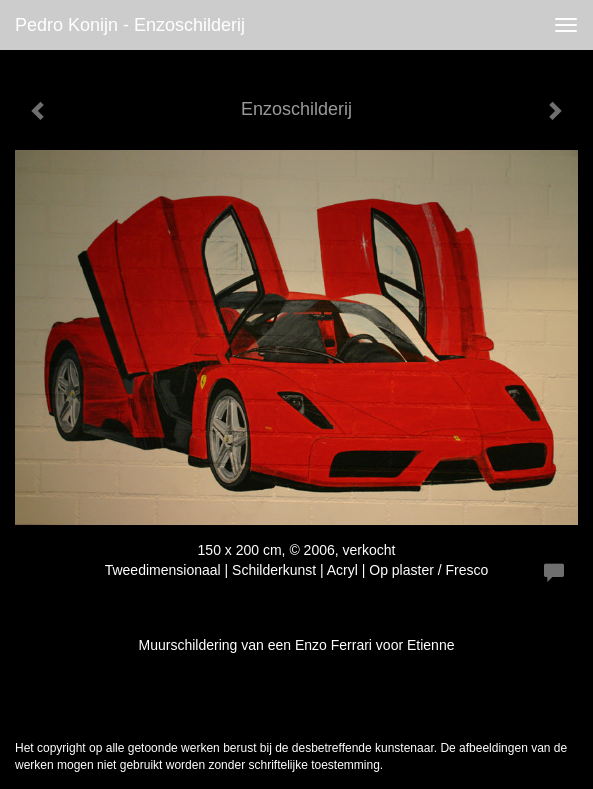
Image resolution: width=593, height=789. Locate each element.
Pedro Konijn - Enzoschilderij (130, 25)
